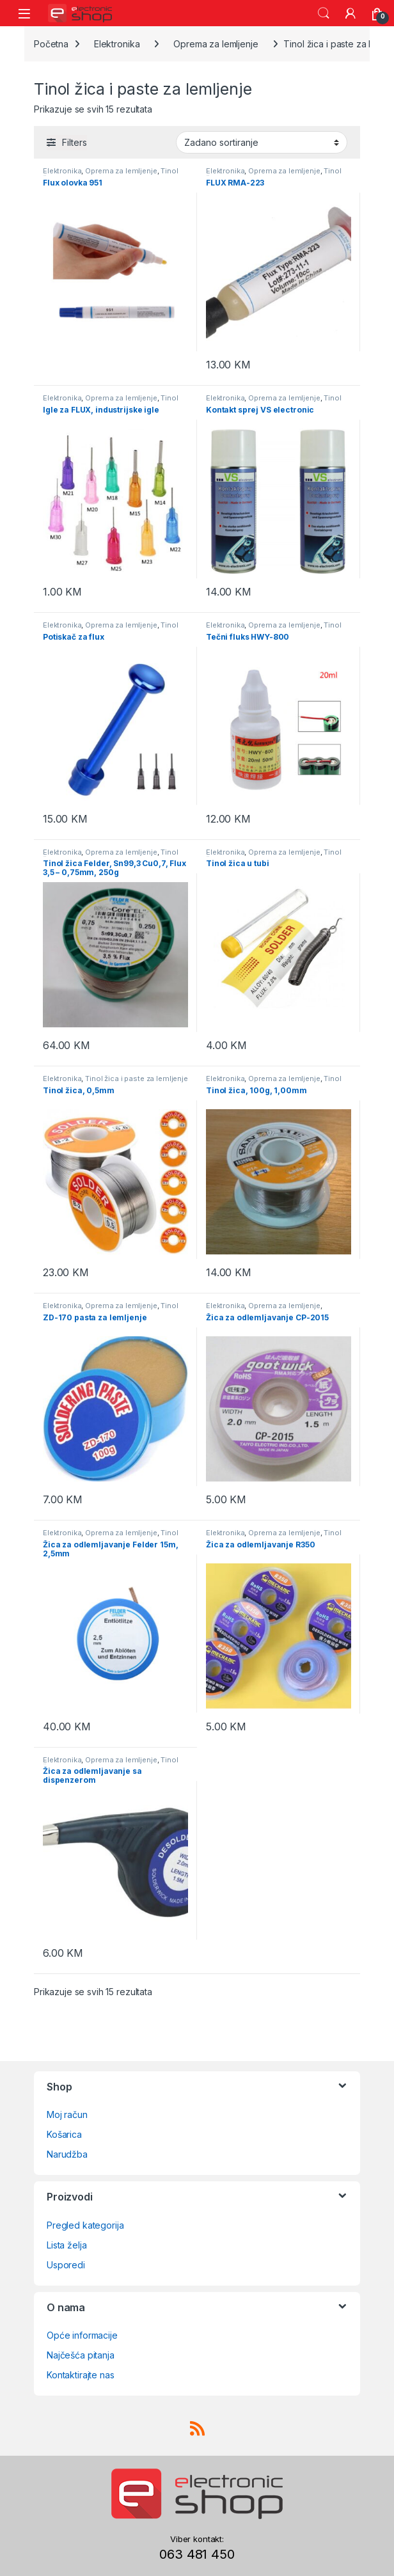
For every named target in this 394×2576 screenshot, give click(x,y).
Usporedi (66, 2264)
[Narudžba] (261, 142)
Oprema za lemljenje (215, 43)
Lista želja (66, 2245)
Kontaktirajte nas (80, 2374)
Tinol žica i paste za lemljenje (110, 174)
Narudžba (67, 2154)
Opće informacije (82, 2335)
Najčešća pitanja (80, 2355)
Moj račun (67, 2114)
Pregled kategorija (85, 2225)
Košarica (64, 2134)
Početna (51, 43)
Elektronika (116, 43)
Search (324, 13)
